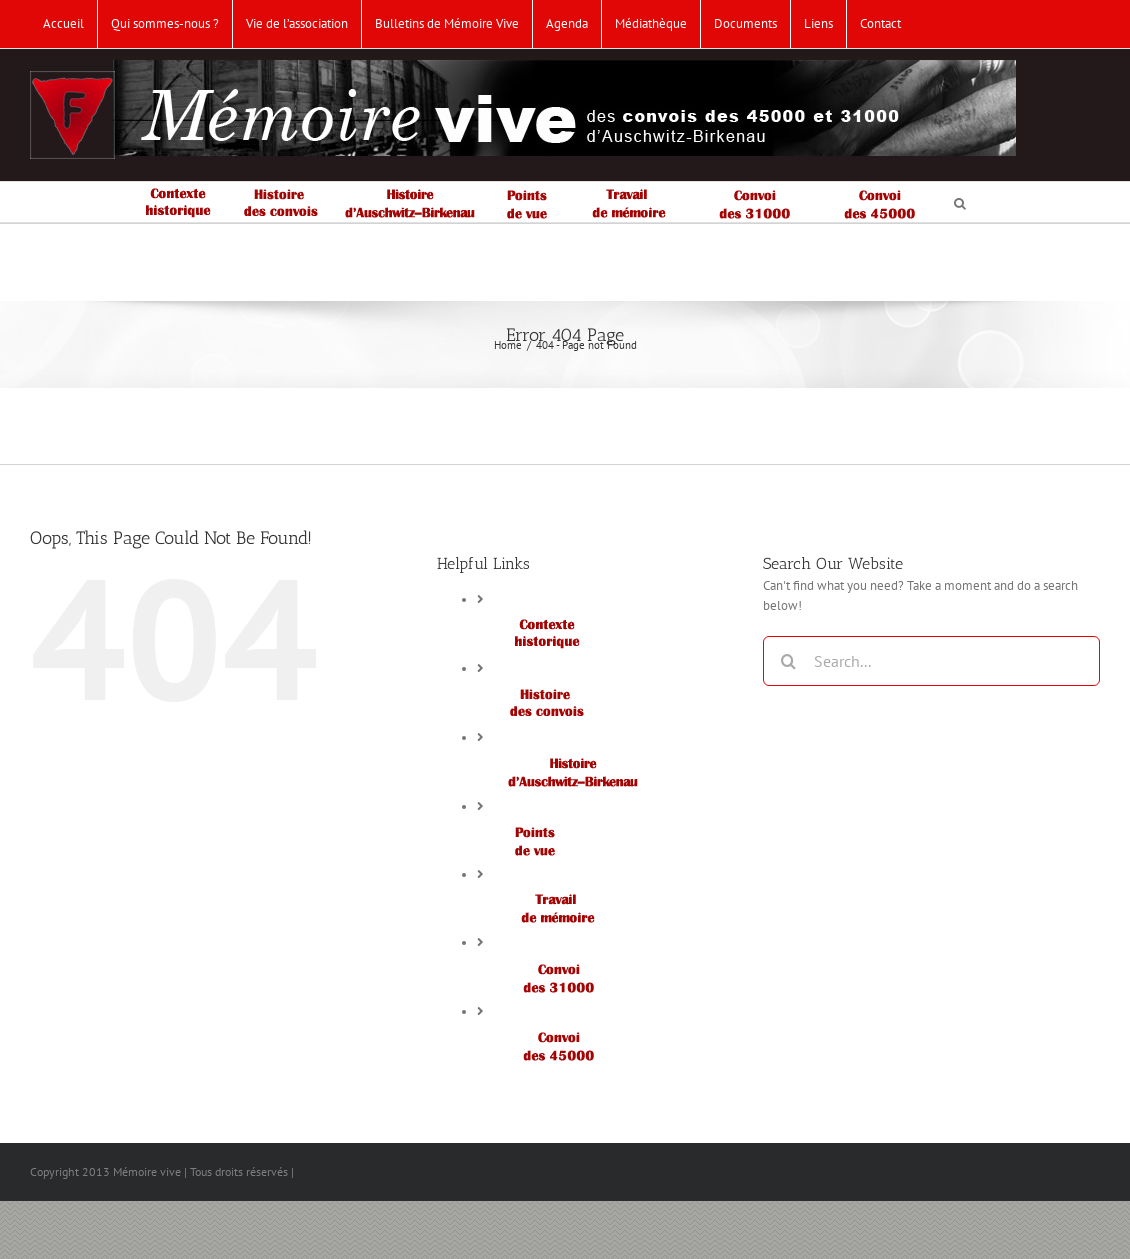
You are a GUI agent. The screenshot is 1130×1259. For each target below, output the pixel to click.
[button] (960, 202)
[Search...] (931, 661)
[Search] (788, 661)
